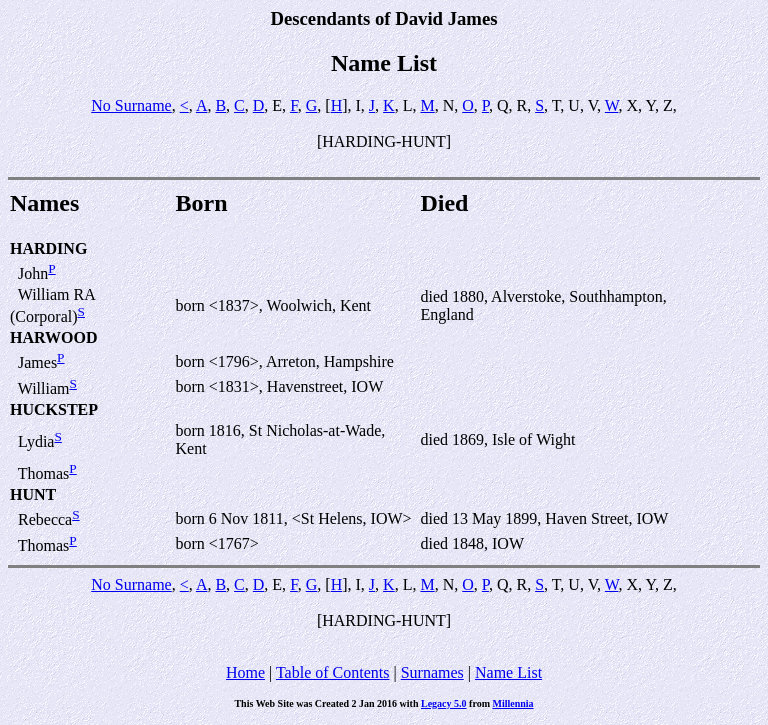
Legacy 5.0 (444, 703)
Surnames (432, 672)
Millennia (512, 703)
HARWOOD (53, 337)
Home (245, 672)
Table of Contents (333, 672)
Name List (508, 672)
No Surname (131, 105)
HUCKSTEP (54, 409)
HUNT (33, 494)
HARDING (48, 248)
